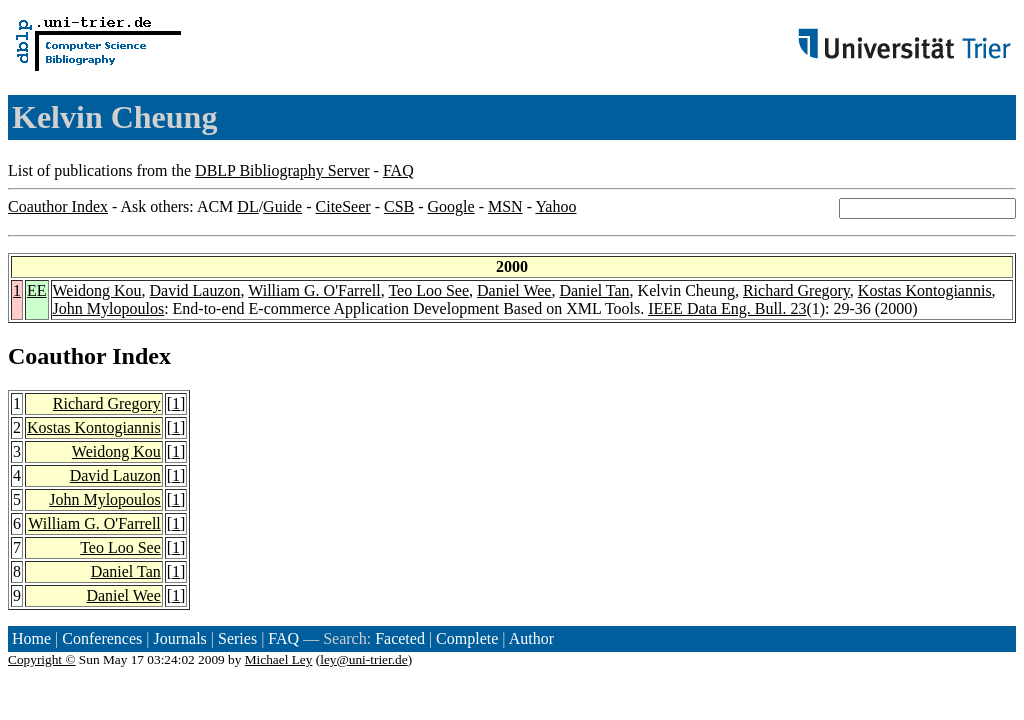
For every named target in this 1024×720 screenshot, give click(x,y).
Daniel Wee (514, 290)
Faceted (400, 638)
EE (37, 290)
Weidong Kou (97, 290)
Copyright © (42, 659)
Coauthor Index (58, 206)
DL (247, 206)
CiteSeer (343, 206)
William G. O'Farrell (314, 290)
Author (531, 638)
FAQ (398, 170)
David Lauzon (194, 290)
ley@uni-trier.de (363, 659)
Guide (282, 206)
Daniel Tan (594, 290)
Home (31, 638)
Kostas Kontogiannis (925, 290)
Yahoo (555, 206)
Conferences (102, 638)
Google (451, 206)
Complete (467, 638)
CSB (399, 206)
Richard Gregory (796, 290)
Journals (179, 638)
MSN (505, 206)
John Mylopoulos (109, 308)
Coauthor (57, 356)
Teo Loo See (428, 290)
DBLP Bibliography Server (282, 170)
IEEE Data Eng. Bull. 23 (727, 308)
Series (237, 638)
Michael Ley (279, 659)
